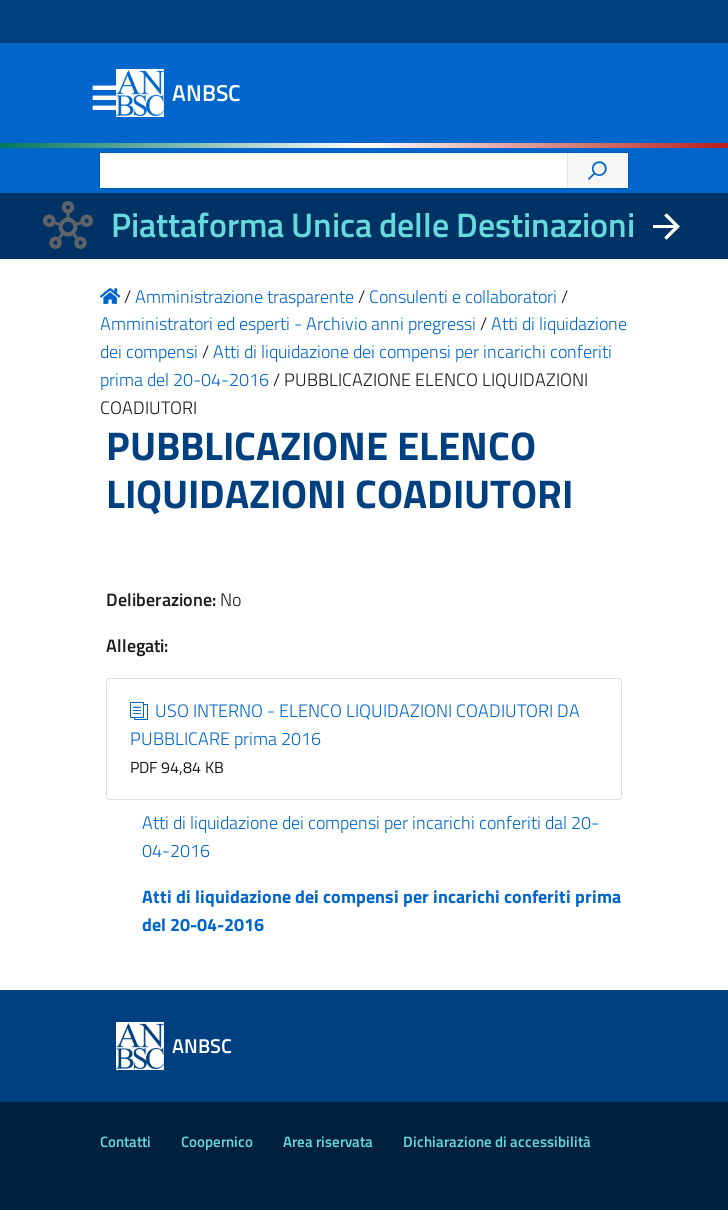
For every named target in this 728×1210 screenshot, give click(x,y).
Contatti (125, 1141)
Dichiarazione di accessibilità (497, 1141)
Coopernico (217, 1141)
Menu (104, 99)
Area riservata (328, 1141)
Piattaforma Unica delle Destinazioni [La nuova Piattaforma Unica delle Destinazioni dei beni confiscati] (373, 224)
